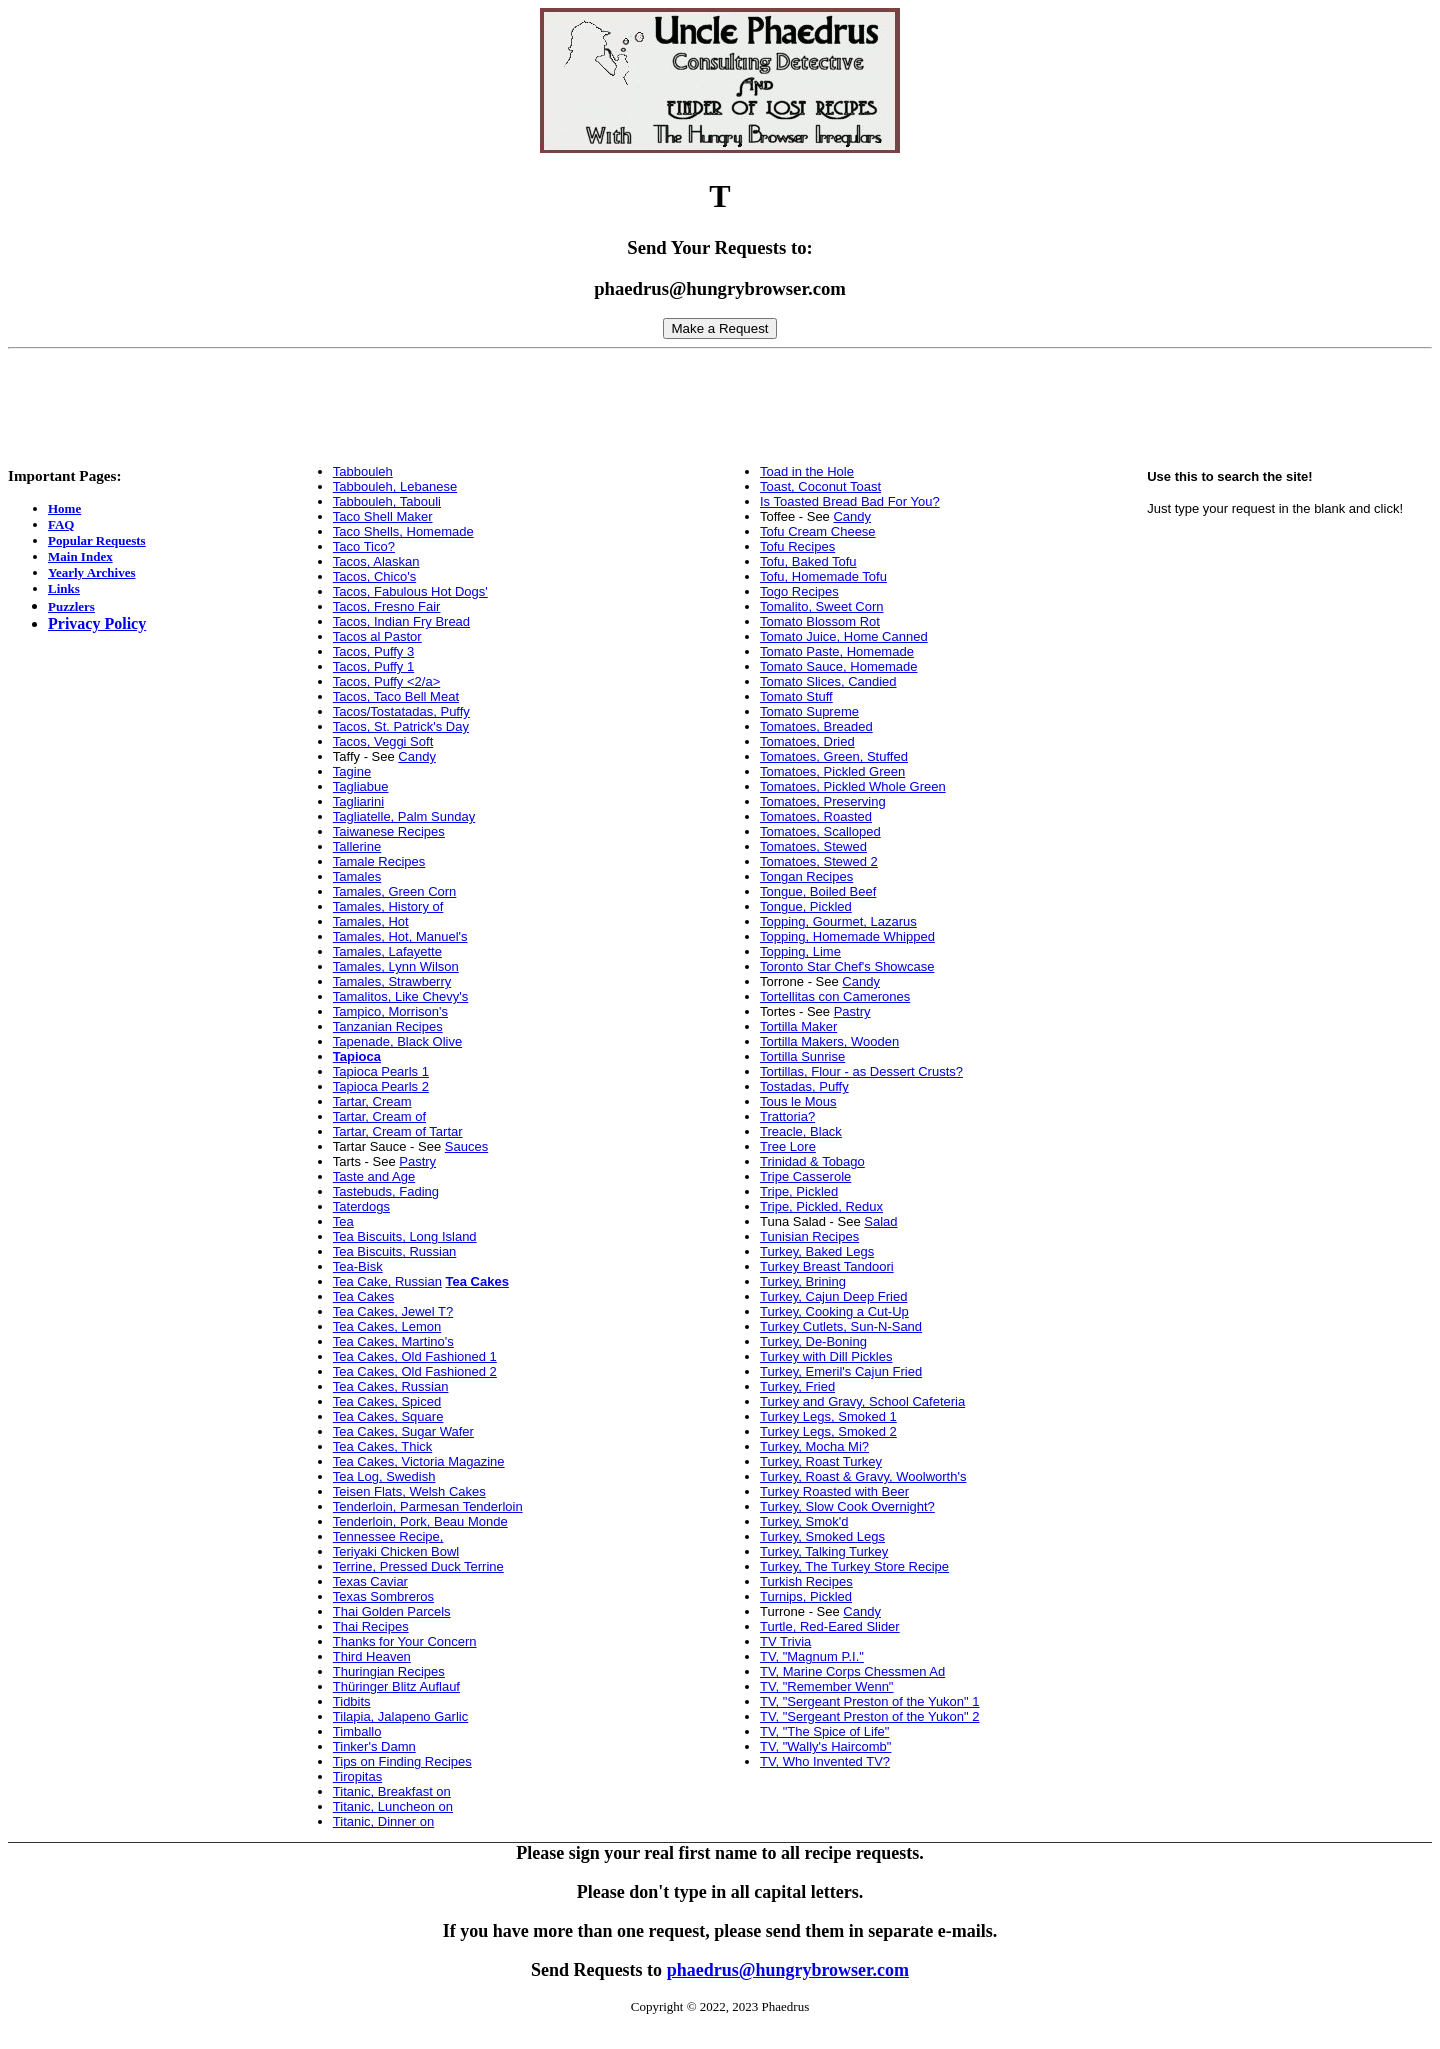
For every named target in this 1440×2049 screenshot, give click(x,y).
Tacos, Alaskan (376, 561)
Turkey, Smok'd (804, 1521)
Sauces (466, 1146)
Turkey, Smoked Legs (822, 1536)
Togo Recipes (799, 591)
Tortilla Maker (798, 1026)
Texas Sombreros (383, 1596)
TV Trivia (785, 1641)
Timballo (357, 1731)
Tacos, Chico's (374, 576)
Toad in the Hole (807, 471)
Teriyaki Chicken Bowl (396, 1551)
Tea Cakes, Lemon (387, 1326)
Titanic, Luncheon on (393, 1806)
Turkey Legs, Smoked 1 (828, 1416)
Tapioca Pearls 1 (381, 1071)
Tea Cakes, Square (388, 1416)
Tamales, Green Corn (395, 891)
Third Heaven (372, 1656)
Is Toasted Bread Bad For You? (850, 501)
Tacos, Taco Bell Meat (396, 696)
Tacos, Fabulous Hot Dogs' (410, 591)
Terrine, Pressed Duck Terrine (418, 1566)
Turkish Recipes (806, 1581)
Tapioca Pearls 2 (381, 1086)
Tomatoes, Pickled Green (832, 771)
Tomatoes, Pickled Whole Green (853, 786)
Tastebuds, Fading (386, 1191)
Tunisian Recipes (809, 1236)
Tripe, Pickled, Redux (821, 1206)
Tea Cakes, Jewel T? (393, 1311)
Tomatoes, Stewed (813, 846)
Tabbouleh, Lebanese (395, 486)
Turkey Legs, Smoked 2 (828, 1431)
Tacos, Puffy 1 (373, 666)
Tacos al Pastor (377, 636)
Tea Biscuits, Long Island (405, 1236)
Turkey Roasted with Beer (834, 1491)
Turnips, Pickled (806, 1596)
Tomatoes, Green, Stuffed (834, 756)
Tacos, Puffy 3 (373, 651)
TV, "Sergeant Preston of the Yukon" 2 (870, 1716)
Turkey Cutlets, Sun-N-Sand (841, 1326)
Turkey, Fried (797, 1386)
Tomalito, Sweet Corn (822, 606)
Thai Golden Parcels (392, 1611)
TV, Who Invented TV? (825, 1761)
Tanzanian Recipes (388, 1026)
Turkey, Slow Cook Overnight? (847, 1506)
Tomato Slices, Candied (828, 681)
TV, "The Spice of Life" (824, 1731)
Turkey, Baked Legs (817, 1251)
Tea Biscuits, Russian (395, 1251)
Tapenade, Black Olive (397, 1041)
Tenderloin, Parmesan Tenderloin (428, 1506)
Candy (417, 756)
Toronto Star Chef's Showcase (847, 966)
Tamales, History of (388, 906)
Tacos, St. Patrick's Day (401, 726)
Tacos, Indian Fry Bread (401, 621)
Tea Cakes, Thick (382, 1446)
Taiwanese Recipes (389, 831)
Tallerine (357, 846)
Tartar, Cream (372, 1101)
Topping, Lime (800, 951)
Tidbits (352, 1701)
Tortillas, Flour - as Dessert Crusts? (861, 1071)
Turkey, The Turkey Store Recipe (854, 1566)
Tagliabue (361, 786)
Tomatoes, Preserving (823, 801)
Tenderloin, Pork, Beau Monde (420, 1521)
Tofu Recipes (797, 546)
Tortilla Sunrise (802, 1056)
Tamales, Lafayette (387, 951)
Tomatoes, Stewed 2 (819, 861)
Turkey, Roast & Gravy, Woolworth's (863, 1476)
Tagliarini (358, 801)
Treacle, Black (801, 1131)
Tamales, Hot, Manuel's (400, 936)
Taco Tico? (364, 546)
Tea (343, 1221)
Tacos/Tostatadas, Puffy (401, 711)
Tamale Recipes (379, 861)
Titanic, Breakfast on (392, 1791)
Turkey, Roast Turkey (821, 1461)
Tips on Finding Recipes (402, 1761)
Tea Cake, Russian (387, 1281)
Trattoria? (787, 1116)
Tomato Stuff (796, 696)
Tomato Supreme (809, 711)
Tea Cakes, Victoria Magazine (419, 1461)
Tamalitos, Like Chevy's (400, 996)
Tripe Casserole (805, 1176)
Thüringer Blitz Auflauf (396, 1686)
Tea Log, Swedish (384, 1476)
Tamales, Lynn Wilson (396, 966)
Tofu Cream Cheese (818, 531)
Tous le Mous (798, 1101)
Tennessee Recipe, (388, 1536)
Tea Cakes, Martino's (393, 1341)
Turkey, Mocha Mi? (814, 1446)
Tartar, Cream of (379, 1116)
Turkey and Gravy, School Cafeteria (862, 1401)
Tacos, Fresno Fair (387, 606)
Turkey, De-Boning (813, 1341)
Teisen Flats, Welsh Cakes (409, 1491)
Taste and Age (374, 1176)
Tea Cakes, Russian (391, 1386)
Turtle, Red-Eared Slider (830, 1626)
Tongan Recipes (806, 876)
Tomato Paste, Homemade (837, 651)
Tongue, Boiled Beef (818, 891)
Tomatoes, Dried (807, 741)
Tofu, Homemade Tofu (823, 576)
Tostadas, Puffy (804, 1086)
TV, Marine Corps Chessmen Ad (852, 1671)
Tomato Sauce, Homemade (839, 666)
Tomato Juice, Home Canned (844, 636)
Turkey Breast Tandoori (827, 1266)
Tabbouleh (363, 471)
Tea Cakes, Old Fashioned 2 (415, 1371)
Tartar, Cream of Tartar (398, 1131)
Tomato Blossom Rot (820, 621)
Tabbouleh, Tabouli (387, 501)
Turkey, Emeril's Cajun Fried (841, 1371)
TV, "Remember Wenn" (827, 1686)
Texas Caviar (370, 1581)
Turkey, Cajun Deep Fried (833, 1296)
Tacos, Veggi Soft (383, 741)
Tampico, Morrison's (390, 1011)
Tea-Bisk (358, 1266)
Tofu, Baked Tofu (808, 561)
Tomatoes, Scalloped (820, 831)
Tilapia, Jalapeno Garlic (400, 1716)
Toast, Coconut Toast (820, 486)
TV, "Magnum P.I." (812, 1656)
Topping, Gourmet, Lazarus (838, 921)
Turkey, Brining (803, 1281)
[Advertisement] (720, 402)
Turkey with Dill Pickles (826, 1356)
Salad (880, 1221)
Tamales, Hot (371, 921)
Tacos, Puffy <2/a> (386, 681)
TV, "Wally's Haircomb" (825, 1746)
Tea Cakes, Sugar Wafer (403, 1431)
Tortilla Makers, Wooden (829, 1041)
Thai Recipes (371, 1626)
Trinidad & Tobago (812, 1161)
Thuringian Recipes (389, 1671)
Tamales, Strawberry (392, 981)
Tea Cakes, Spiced (387, 1401)
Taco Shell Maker (383, 516)
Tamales (357, 876)
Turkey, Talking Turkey (824, 1551)
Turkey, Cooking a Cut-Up (834, 1311)
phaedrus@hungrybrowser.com (788, 1970)
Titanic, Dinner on (383, 1821)
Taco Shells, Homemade (403, 531)
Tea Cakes (363, 1296)
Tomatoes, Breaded (816, 726)
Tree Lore (788, 1146)
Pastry (417, 1161)
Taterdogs (361, 1206)
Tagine (352, 771)
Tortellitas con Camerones (835, 996)
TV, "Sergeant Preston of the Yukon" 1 (870, 1701)
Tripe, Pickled (799, 1191)
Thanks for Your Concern (405, 1641)
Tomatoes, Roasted (816, 816)
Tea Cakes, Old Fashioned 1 (415, 1356)
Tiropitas (357, 1776)
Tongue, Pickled (806, 906)
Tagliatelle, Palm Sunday (404, 816)
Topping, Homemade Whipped (847, 936)
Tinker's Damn (374, 1746)
